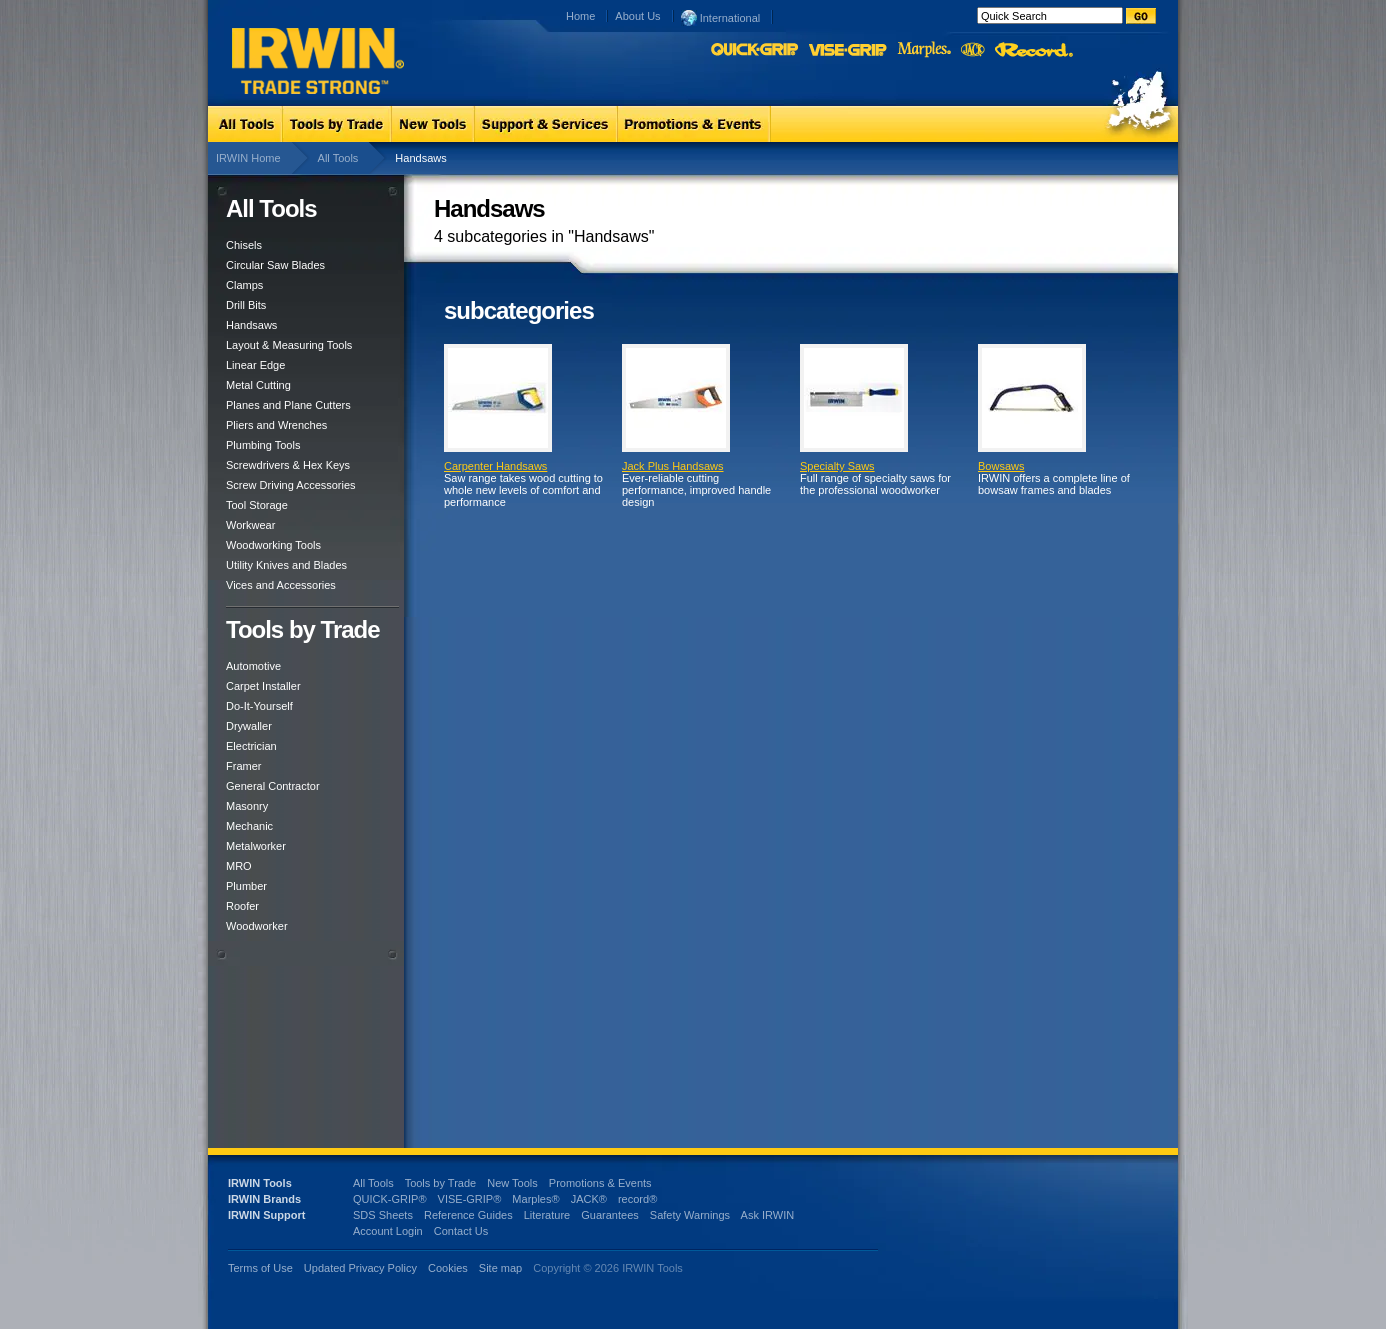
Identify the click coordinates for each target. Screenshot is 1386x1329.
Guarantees (609, 1215)
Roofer (242, 906)
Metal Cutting (258, 385)
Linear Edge (255, 365)
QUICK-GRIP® (390, 1199)
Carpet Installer (263, 686)
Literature (547, 1215)
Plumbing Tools (263, 445)
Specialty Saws (837, 466)
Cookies (449, 1268)
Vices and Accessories (281, 585)
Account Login (388, 1231)
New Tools (512, 1183)
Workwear (250, 525)
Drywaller (249, 726)
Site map (500, 1268)
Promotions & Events (600, 1183)
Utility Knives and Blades (286, 565)
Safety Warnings (690, 1215)
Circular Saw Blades (275, 265)
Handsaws (251, 325)
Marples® (535, 1199)
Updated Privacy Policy (360, 1268)
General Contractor (273, 786)
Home (580, 16)
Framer (243, 766)
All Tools (338, 158)
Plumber (246, 886)
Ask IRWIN (768, 1215)
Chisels (244, 245)
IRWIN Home (248, 158)
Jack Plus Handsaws (673, 466)
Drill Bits (246, 305)
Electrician (251, 746)
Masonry (247, 806)
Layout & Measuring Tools (289, 345)
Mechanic (249, 826)
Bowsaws (1001, 466)
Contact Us (461, 1231)
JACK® (589, 1199)
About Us (637, 16)
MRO (239, 866)
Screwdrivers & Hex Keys (288, 465)
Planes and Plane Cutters (288, 405)
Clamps (244, 285)
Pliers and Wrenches (276, 425)
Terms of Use (260, 1268)
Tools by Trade (441, 1183)
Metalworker (256, 846)
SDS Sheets (383, 1215)
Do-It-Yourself (259, 706)
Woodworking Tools (273, 545)
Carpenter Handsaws (495, 466)
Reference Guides (468, 1215)
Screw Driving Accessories (291, 485)
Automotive (253, 666)
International (721, 17)
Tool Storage (257, 505)
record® (637, 1199)
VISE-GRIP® (470, 1199)
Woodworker (257, 926)
